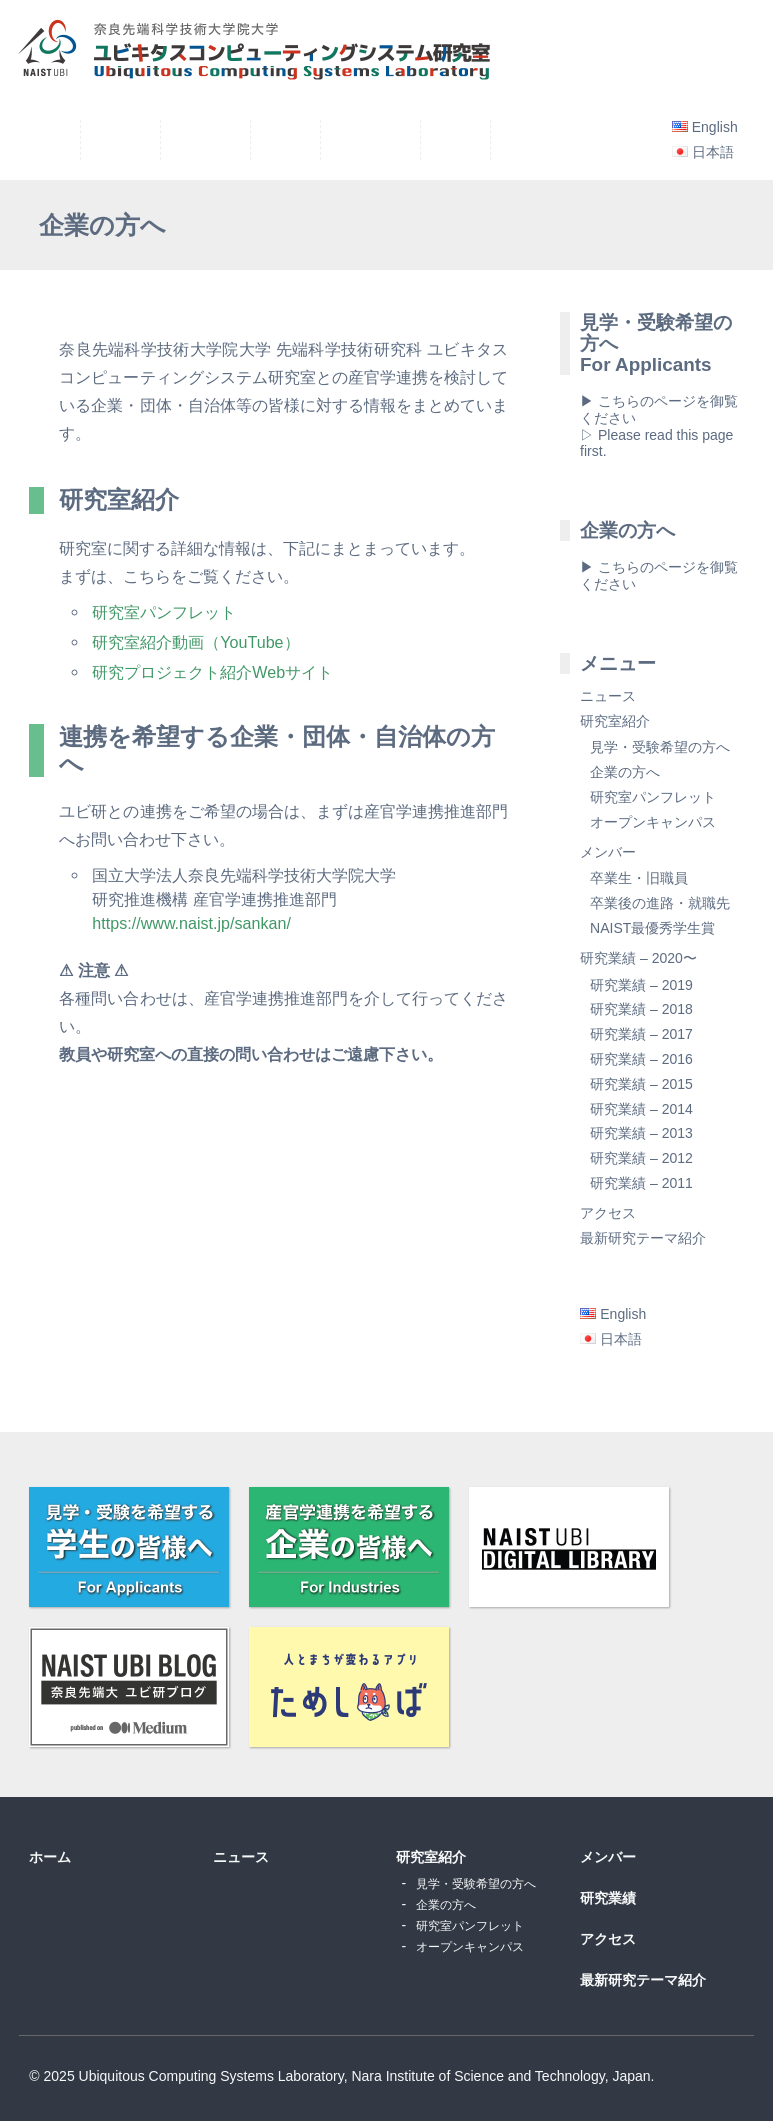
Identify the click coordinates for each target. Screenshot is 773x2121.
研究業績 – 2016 (641, 1059)
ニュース (608, 696)
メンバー (608, 852)
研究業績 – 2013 (641, 1133)
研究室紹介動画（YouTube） (195, 642)
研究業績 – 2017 (641, 1034)
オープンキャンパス (653, 822)
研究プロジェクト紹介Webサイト (212, 672)
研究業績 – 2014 (641, 1109)
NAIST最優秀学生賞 (652, 928)
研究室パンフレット (164, 612)
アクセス (608, 1213)
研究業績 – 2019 (641, 985)
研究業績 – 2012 (641, 1158)
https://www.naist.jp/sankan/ (191, 923)
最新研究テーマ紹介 (643, 1238)
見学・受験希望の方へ (660, 747)
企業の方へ (625, 772)
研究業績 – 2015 (641, 1084)
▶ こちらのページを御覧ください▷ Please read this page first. (659, 426)
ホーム (50, 1857)
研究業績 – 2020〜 (638, 958)
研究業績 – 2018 (641, 1009)
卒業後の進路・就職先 (660, 903)
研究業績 (608, 1898)
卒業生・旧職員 (639, 878)
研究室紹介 (615, 721)
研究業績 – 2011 (641, 1183)
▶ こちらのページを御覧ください (659, 575)
